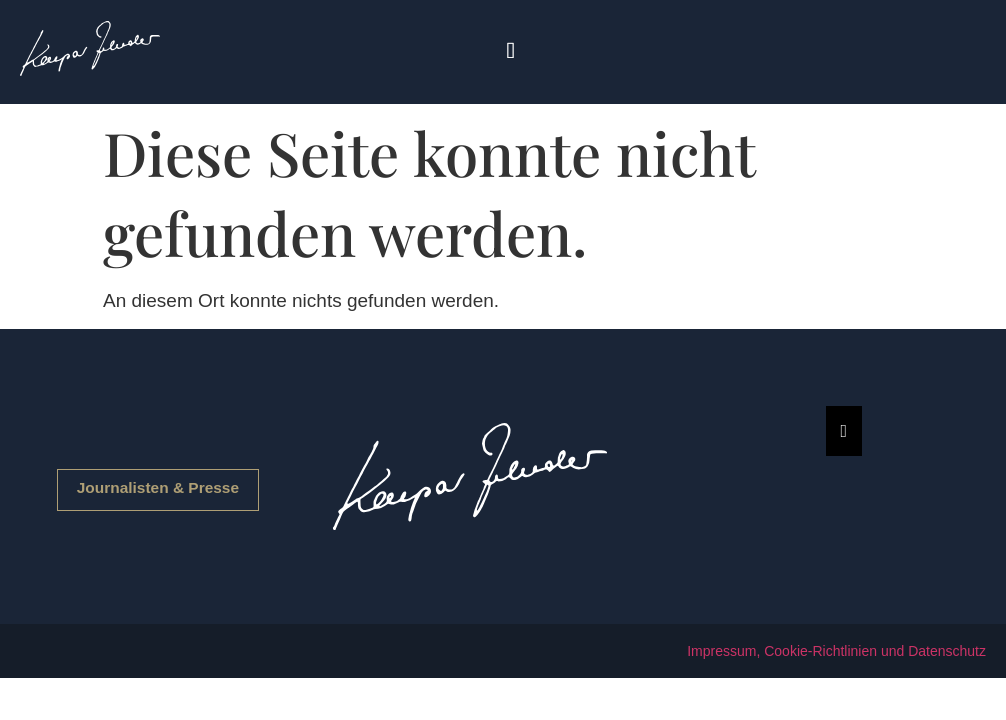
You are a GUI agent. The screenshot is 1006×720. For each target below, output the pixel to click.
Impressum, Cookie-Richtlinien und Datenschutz (836, 651)
